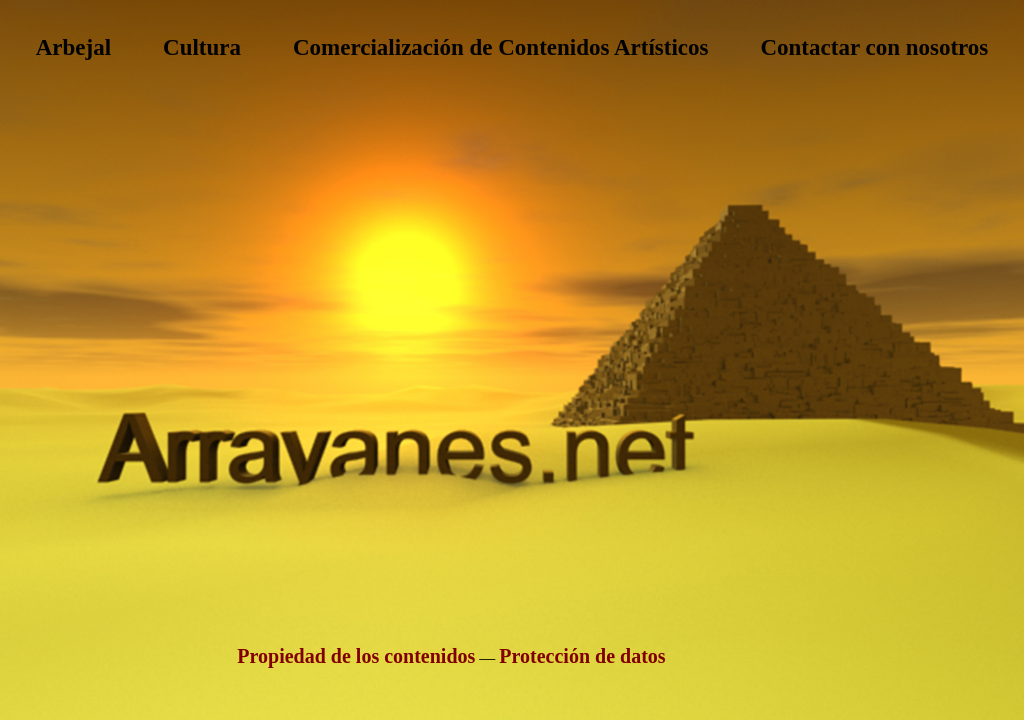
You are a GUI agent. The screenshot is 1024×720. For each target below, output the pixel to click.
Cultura (202, 47)
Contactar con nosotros (874, 47)
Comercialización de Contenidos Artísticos (500, 47)
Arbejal (73, 47)
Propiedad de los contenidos (356, 656)
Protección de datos (582, 656)
